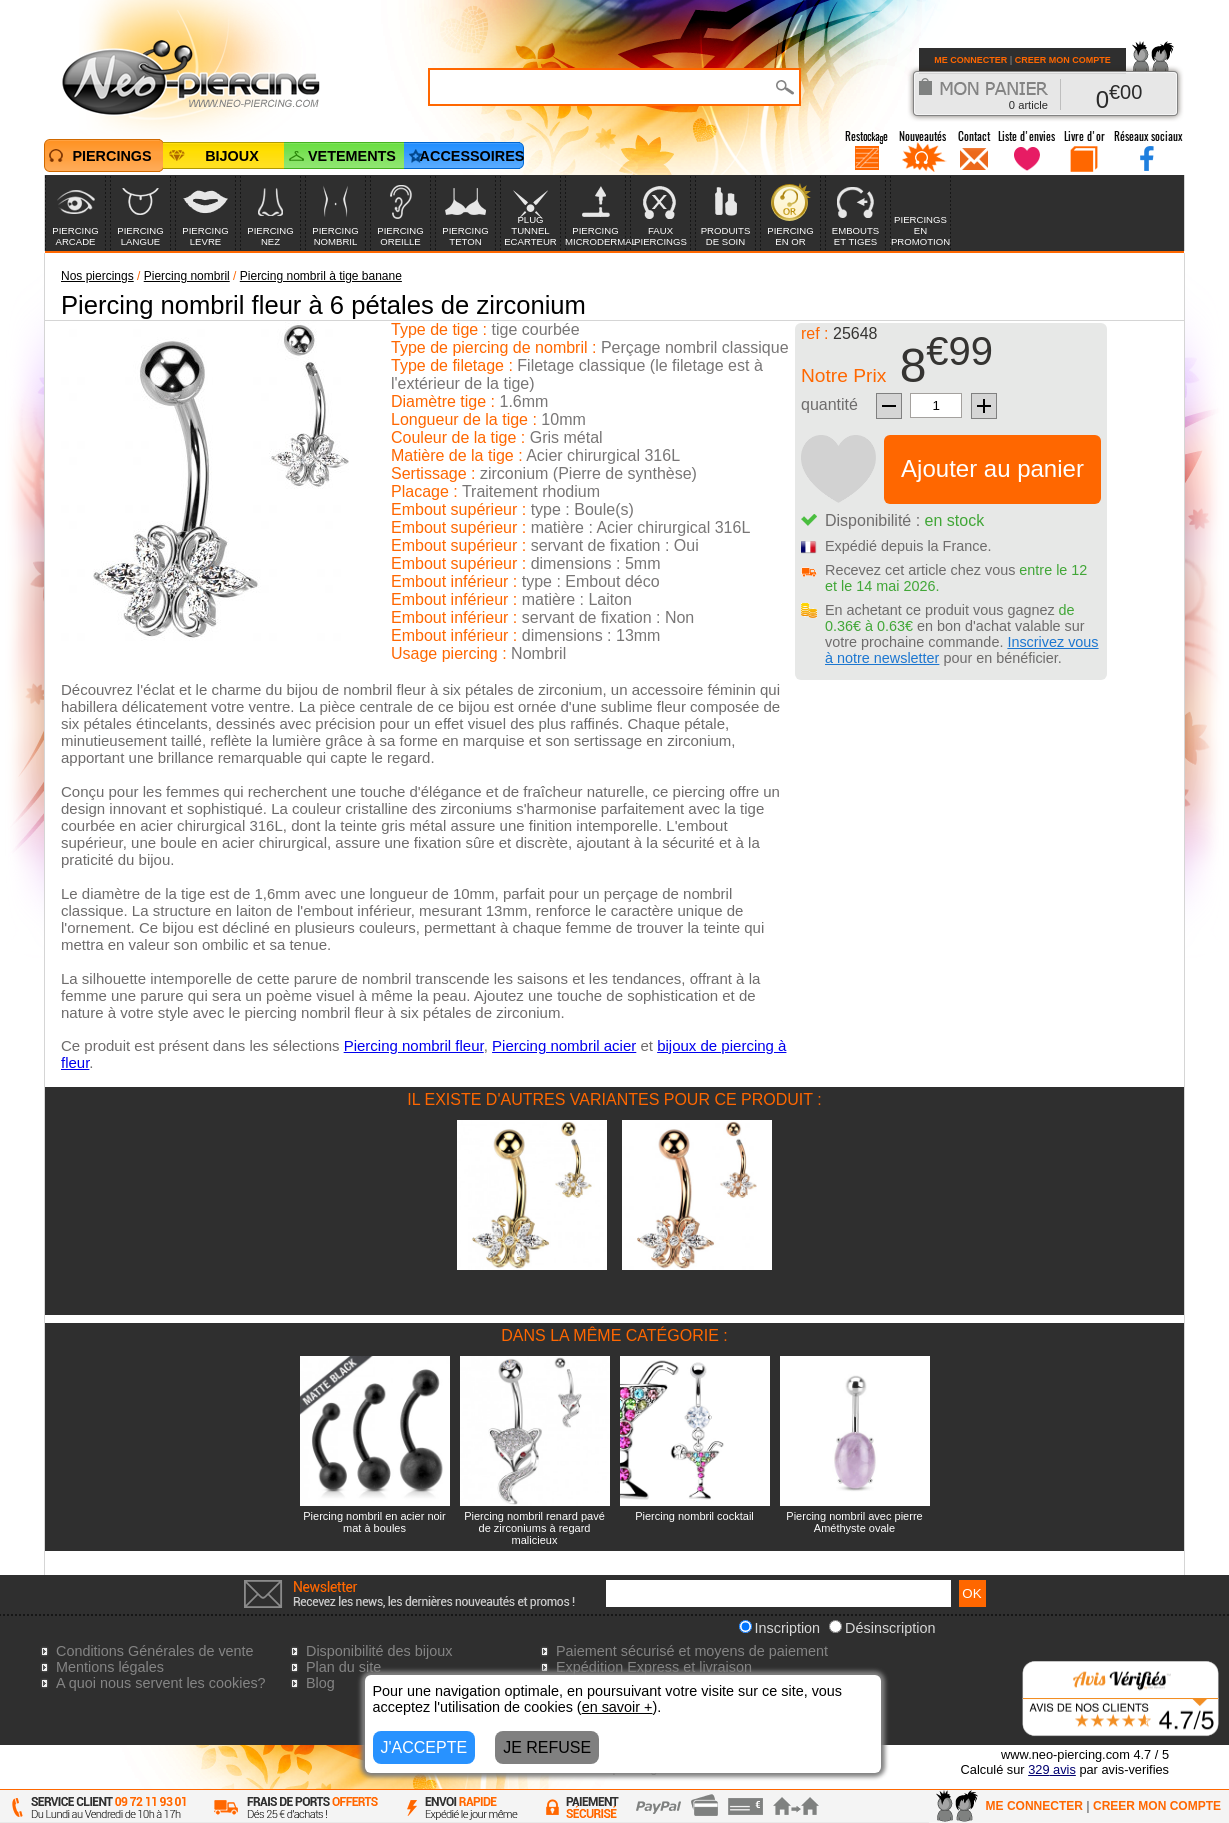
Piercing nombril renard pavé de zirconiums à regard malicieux (534, 1528)
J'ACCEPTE (424, 1747)
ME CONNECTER (970, 60)
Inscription (780, 1628)
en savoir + (617, 1707)
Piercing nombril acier (564, 1045)
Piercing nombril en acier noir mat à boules (374, 1522)
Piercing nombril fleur (414, 1045)
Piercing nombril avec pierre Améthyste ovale (854, 1522)
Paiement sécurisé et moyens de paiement (692, 1651)
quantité (829, 404)
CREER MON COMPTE (1063, 60)
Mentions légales (110, 1667)
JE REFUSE (547, 1747)
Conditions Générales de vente (155, 1651)
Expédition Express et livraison (654, 1667)
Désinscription (882, 1628)
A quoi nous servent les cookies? (161, 1683)
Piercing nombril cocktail (694, 1516)
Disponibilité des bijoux (379, 1651)
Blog (320, 1683)
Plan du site (343, 1667)
